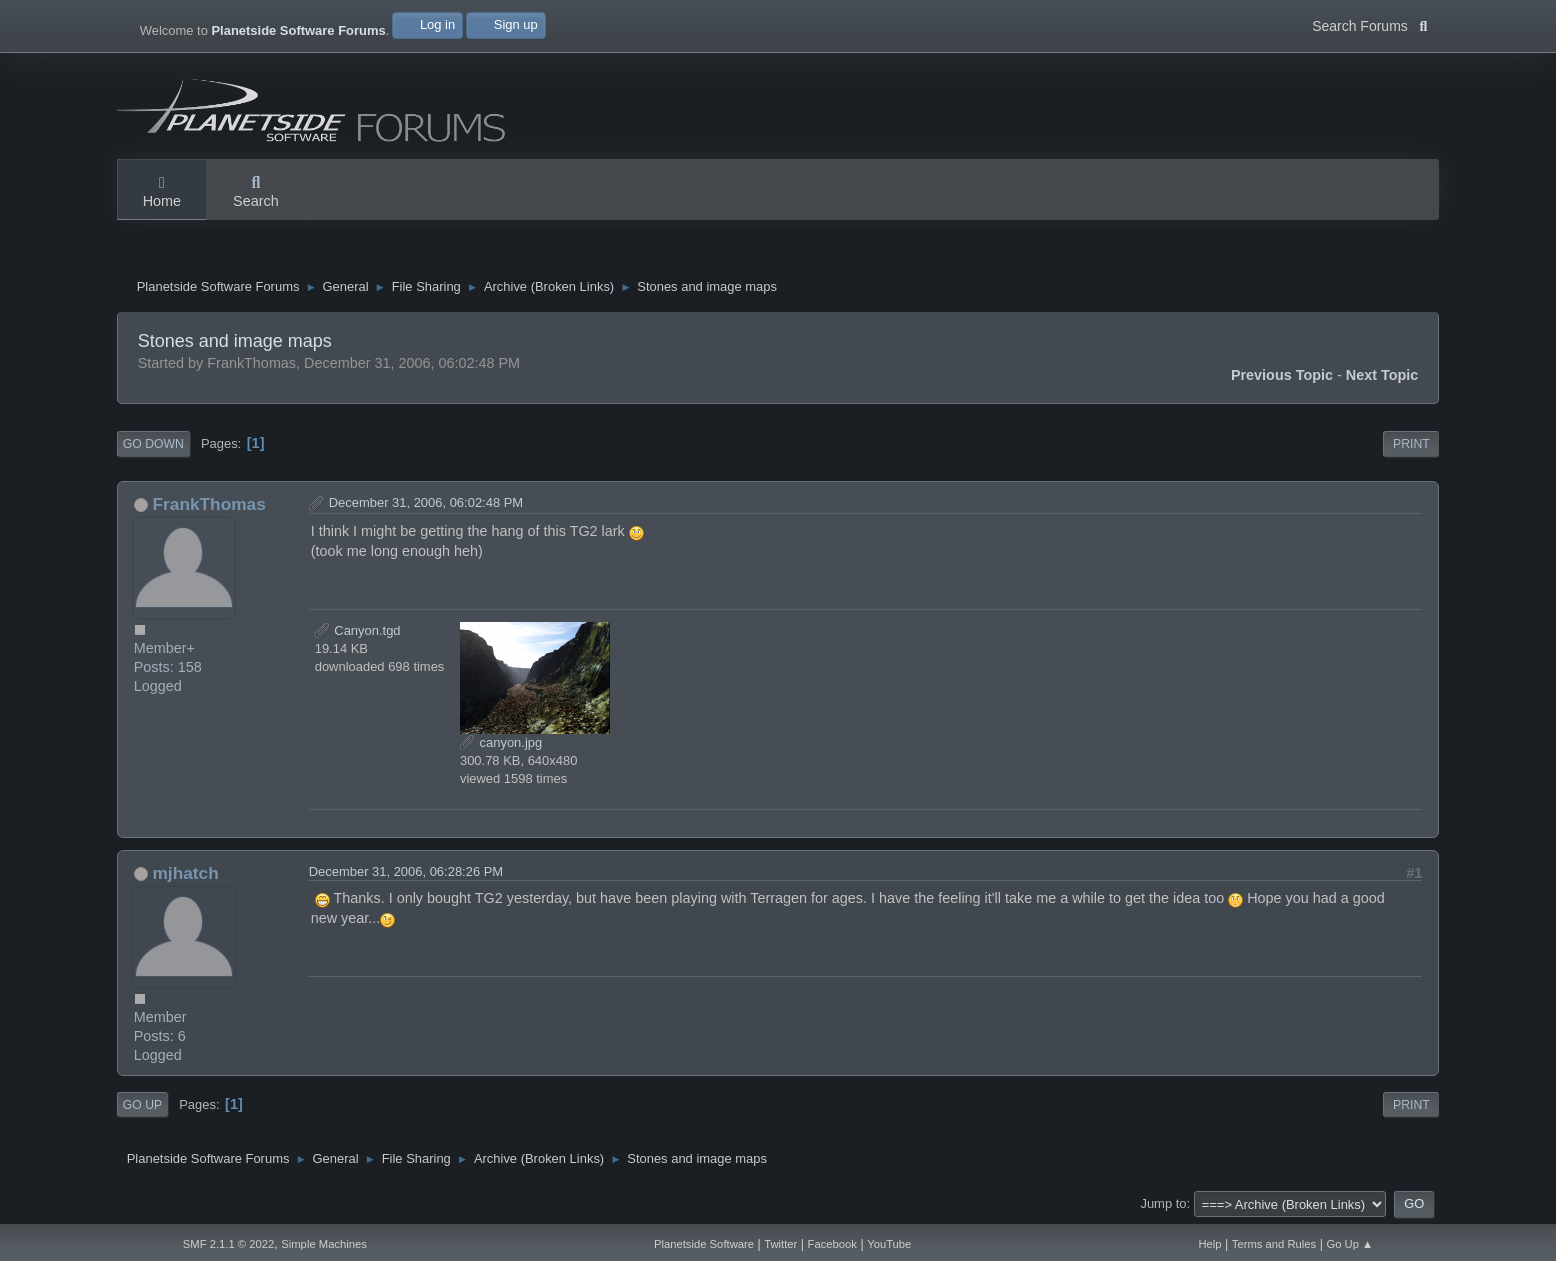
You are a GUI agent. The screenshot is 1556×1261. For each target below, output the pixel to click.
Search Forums (1369, 24)
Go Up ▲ (1349, 1244)
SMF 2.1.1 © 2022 (228, 1244)
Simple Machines (324, 1244)
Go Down (153, 444)
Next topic (1382, 375)
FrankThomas (209, 504)
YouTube (889, 1244)
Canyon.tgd (358, 630)
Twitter (780, 1244)
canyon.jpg (501, 742)
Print (1411, 444)
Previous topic (1282, 375)
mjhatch (186, 873)
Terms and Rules (1274, 1244)
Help (1209, 1244)
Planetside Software (704, 1244)
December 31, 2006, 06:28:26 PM (406, 871)
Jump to (1163, 1203)
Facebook (832, 1244)
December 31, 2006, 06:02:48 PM (426, 502)
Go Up (142, 1105)
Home (162, 193)
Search (256, 193)
